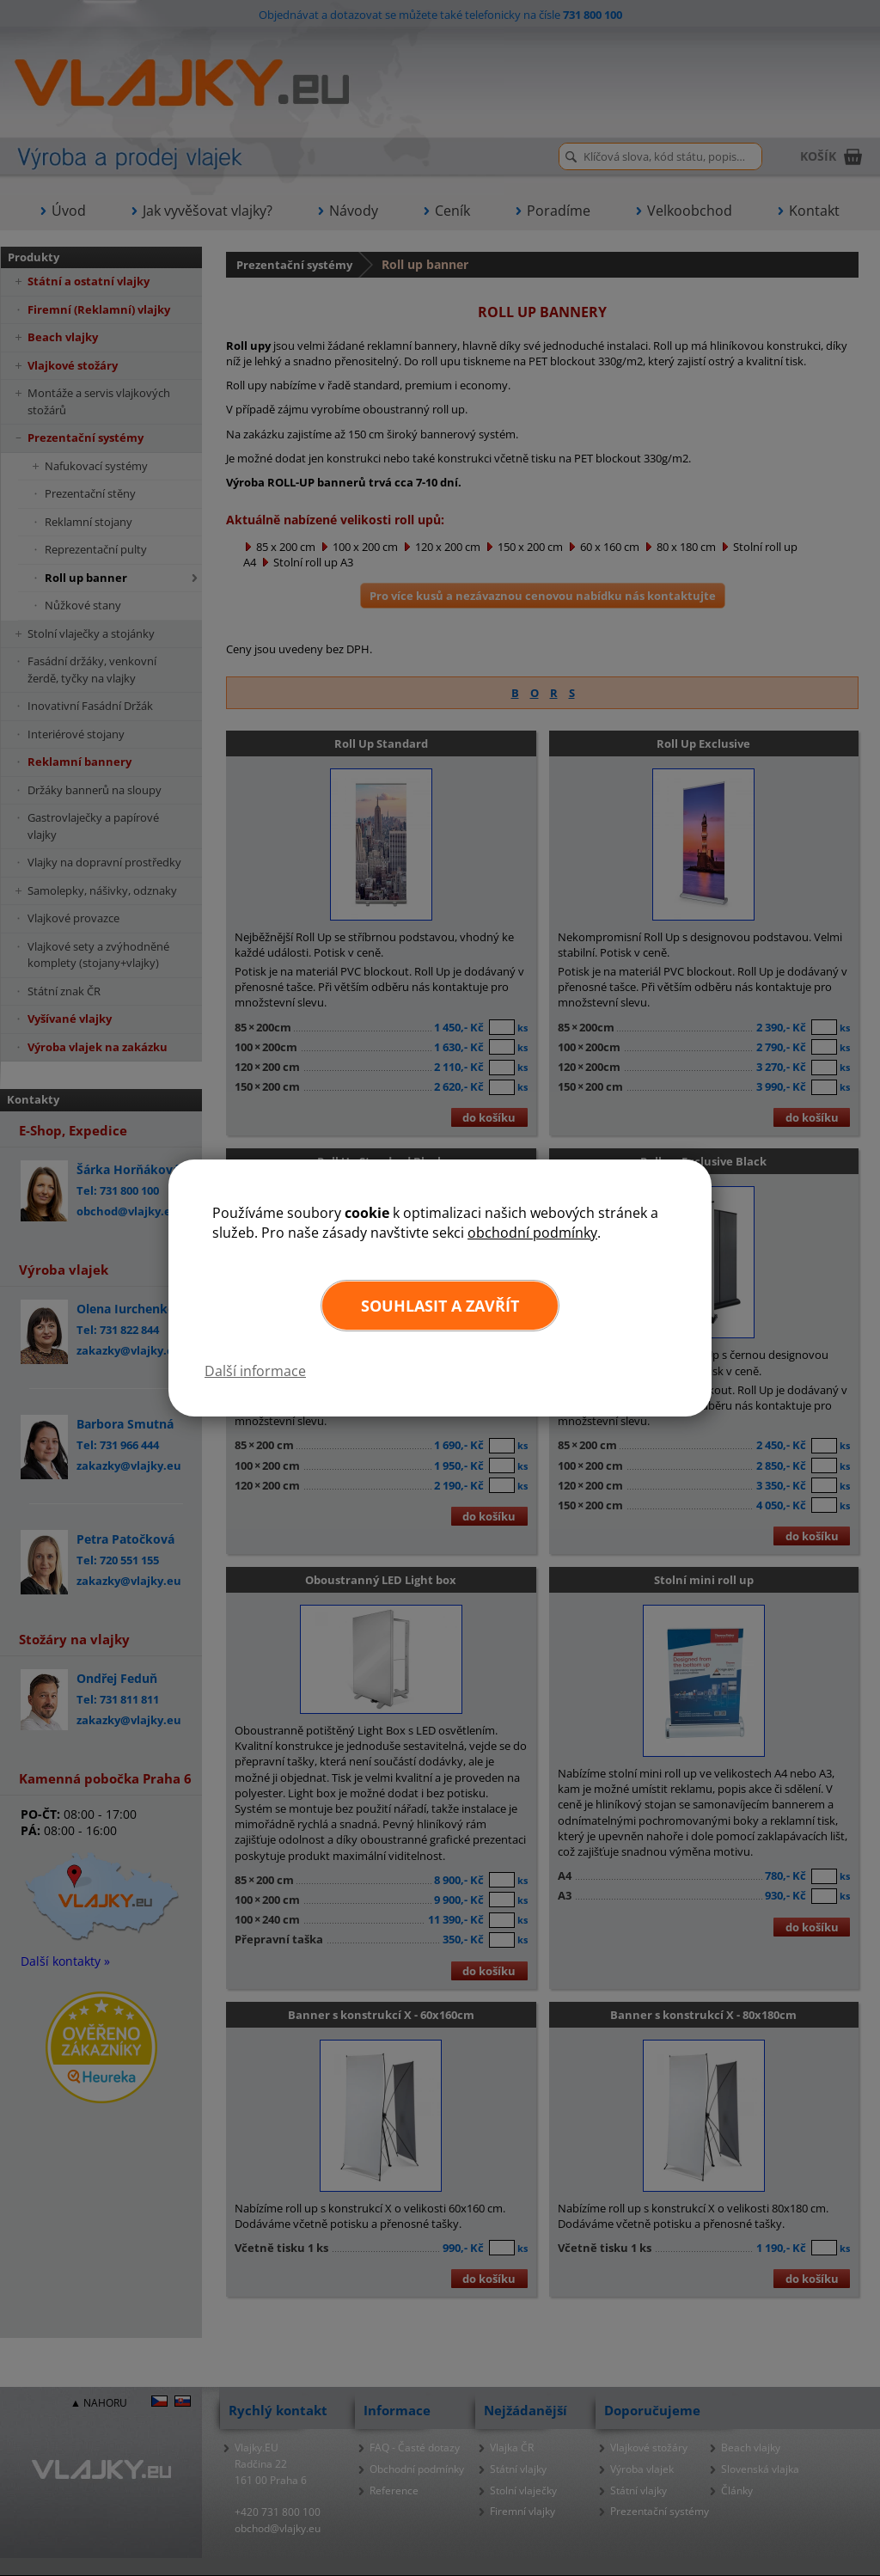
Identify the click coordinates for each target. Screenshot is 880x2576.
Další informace (255, 1370)
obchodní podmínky (532, 1232)
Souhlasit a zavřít (440, 1305)
